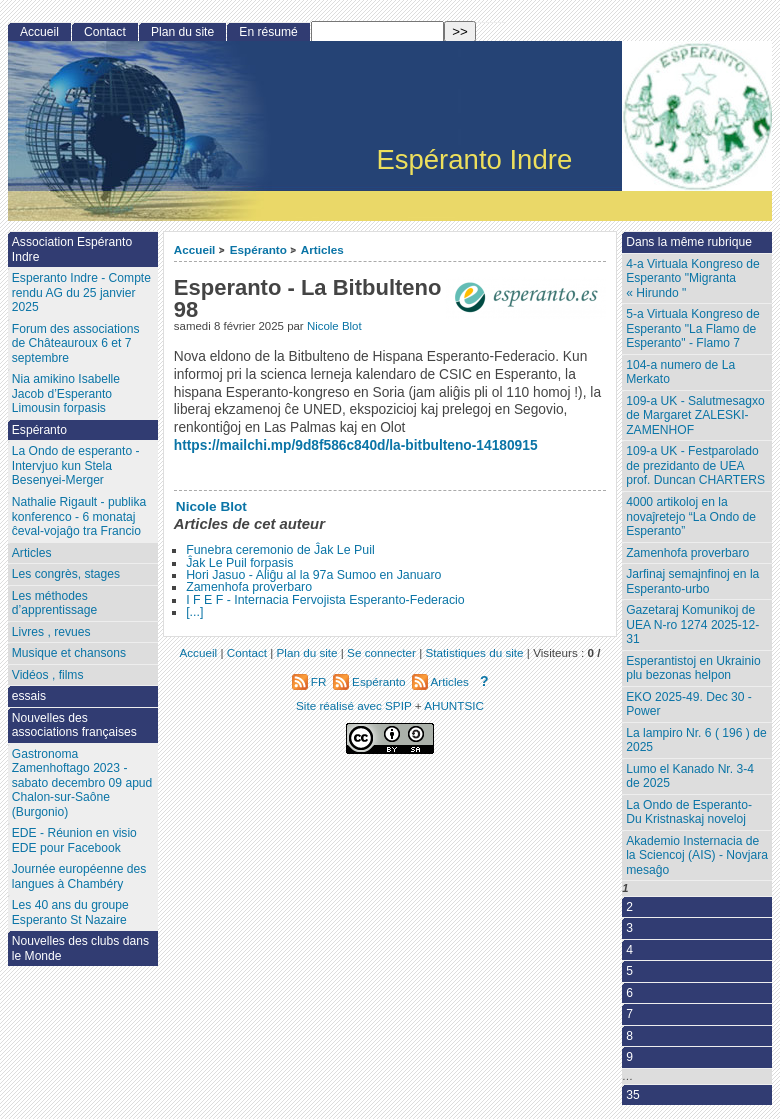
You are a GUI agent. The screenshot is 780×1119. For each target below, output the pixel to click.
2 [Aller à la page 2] (629, 907)
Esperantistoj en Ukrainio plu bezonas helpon (693, 668)
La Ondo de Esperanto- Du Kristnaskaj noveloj (689, 812)
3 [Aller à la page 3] (629, 928)
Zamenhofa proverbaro (249, 587)
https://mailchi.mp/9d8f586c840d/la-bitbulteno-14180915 (356, 445)
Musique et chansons (69, 653)
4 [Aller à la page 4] (629, 950)
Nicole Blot (334, 326)
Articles (322, 249)
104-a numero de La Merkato (680, 372)
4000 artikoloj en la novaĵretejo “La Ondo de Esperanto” (691, 516)
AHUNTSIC (454, 705)
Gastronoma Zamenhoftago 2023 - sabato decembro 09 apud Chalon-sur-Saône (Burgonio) (82, 783)
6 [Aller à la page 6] (629, 993)
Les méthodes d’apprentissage (54, 603)
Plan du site (182, 32)
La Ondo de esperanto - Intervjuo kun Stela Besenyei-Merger (76, 465)
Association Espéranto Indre (72, 249)
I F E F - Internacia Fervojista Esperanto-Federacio (325, 600)
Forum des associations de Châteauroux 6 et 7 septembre (76, 343)
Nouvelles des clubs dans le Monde (80, 948)
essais (29, 696)
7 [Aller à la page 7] (629, 1014)
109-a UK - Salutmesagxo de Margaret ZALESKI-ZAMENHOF (695, 415)
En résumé (268, 32)
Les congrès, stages (66, 574)
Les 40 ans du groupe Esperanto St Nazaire (70, 912)
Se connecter (381, 652)
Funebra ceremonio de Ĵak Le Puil (280, 550)
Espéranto (258, 249)
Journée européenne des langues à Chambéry (79, 876)
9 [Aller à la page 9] (629, 1057)
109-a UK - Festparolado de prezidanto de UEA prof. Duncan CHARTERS (695, 465)
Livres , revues (51, 632)
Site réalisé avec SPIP (355, 705)
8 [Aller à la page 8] (629, 1036)
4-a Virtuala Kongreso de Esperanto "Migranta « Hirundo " (693, 278)
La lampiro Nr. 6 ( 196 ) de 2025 (696, 740)
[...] (194, 612)
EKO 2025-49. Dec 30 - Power (689, 704)
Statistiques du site (475, 652)
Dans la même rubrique (689, 242)
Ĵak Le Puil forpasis (239, 563)
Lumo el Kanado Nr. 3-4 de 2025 (690, 776)
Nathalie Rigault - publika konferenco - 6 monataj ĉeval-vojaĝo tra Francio (79, 516)
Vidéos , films (48, 675)
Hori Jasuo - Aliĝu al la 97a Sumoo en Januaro (313, 575)
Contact (105, 32)
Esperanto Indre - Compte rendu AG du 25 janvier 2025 (81, 292)
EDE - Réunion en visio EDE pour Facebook (74, 840)
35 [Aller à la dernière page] (632, 1095)
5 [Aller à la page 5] (629, 971)
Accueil (195, 249)
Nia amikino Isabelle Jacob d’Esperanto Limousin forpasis (66, 393)
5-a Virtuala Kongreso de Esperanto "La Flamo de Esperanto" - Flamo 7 (693, 328)
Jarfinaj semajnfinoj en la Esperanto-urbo (692, 581)
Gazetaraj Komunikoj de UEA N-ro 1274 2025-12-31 (692, 624)
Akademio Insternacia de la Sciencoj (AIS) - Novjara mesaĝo (697, 855)
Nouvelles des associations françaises (74, 725)
